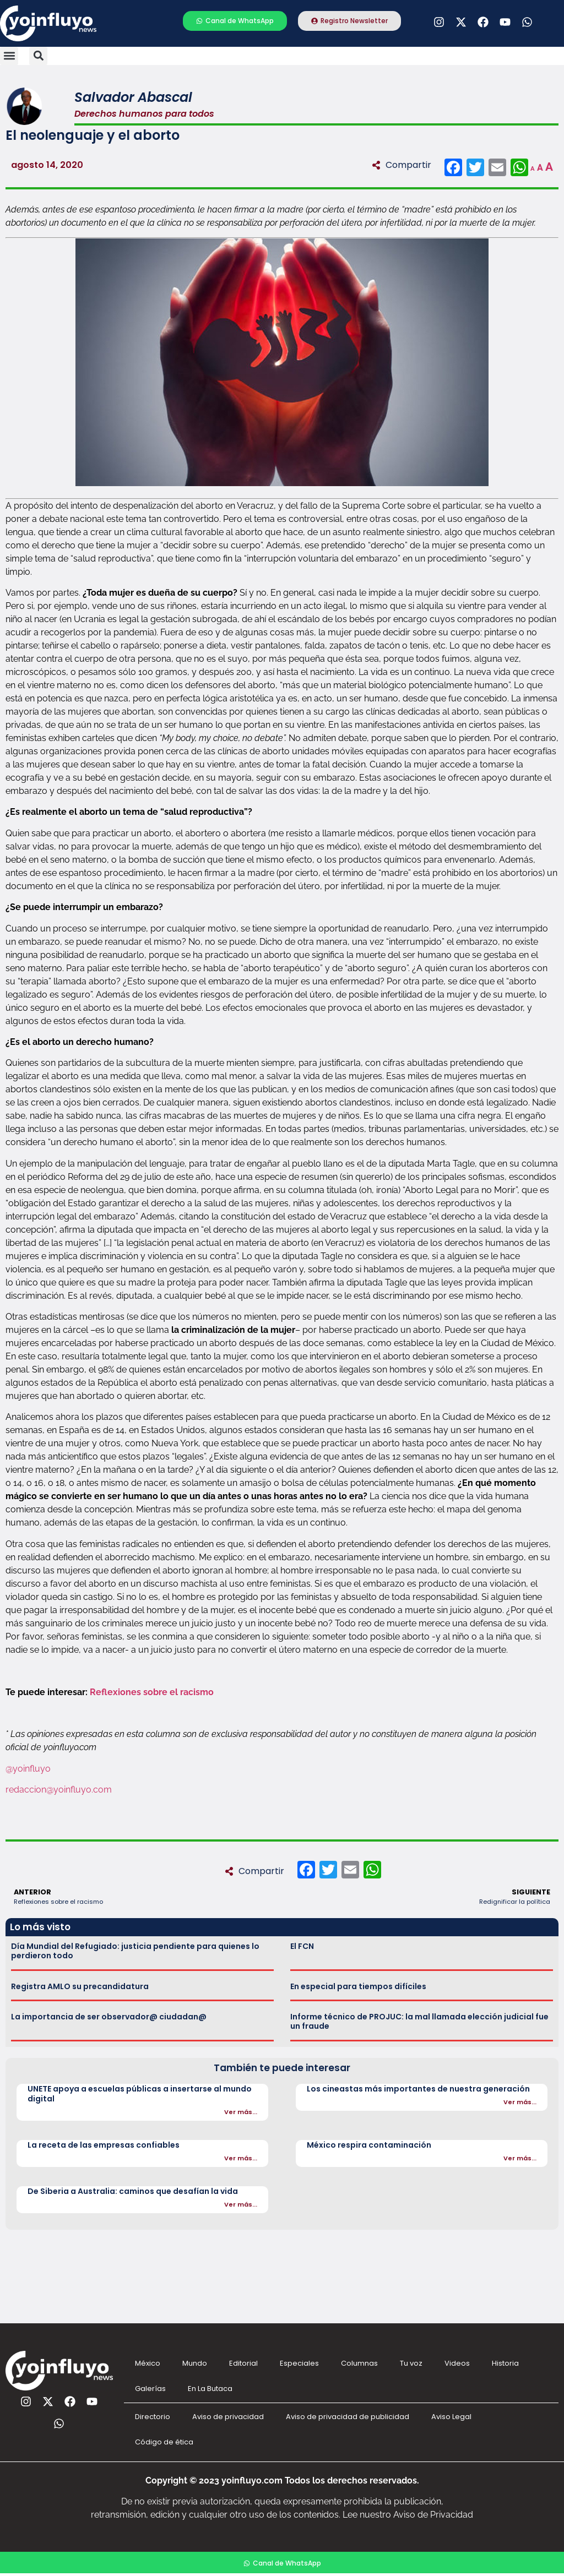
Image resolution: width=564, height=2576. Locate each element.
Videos (457, 2363)
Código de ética (164, 2442)
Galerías (150, 2388)
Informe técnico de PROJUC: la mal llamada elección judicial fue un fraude (419, 2021)
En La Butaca (210, 2388)
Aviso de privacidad (228, 2416)
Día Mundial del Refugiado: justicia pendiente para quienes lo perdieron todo (135, 1951)
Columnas (359, 2363)
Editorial (243, 2363)
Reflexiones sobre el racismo (152, 1692)
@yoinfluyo (28, 1768)
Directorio (152, 2416)
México (147, 2363)
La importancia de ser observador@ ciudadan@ (109, 2016)
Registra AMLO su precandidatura (80, 1986)
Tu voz (411, 2363)
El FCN (302, 1946)
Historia (505, 2363)
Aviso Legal (451, 2416)
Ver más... (240, 2111)
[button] (9, 56)
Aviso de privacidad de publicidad (347, 2416)
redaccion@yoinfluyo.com (59, 1789)
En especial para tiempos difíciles (358, 1986)
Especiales (299, 2363)
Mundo (194, 2363)
